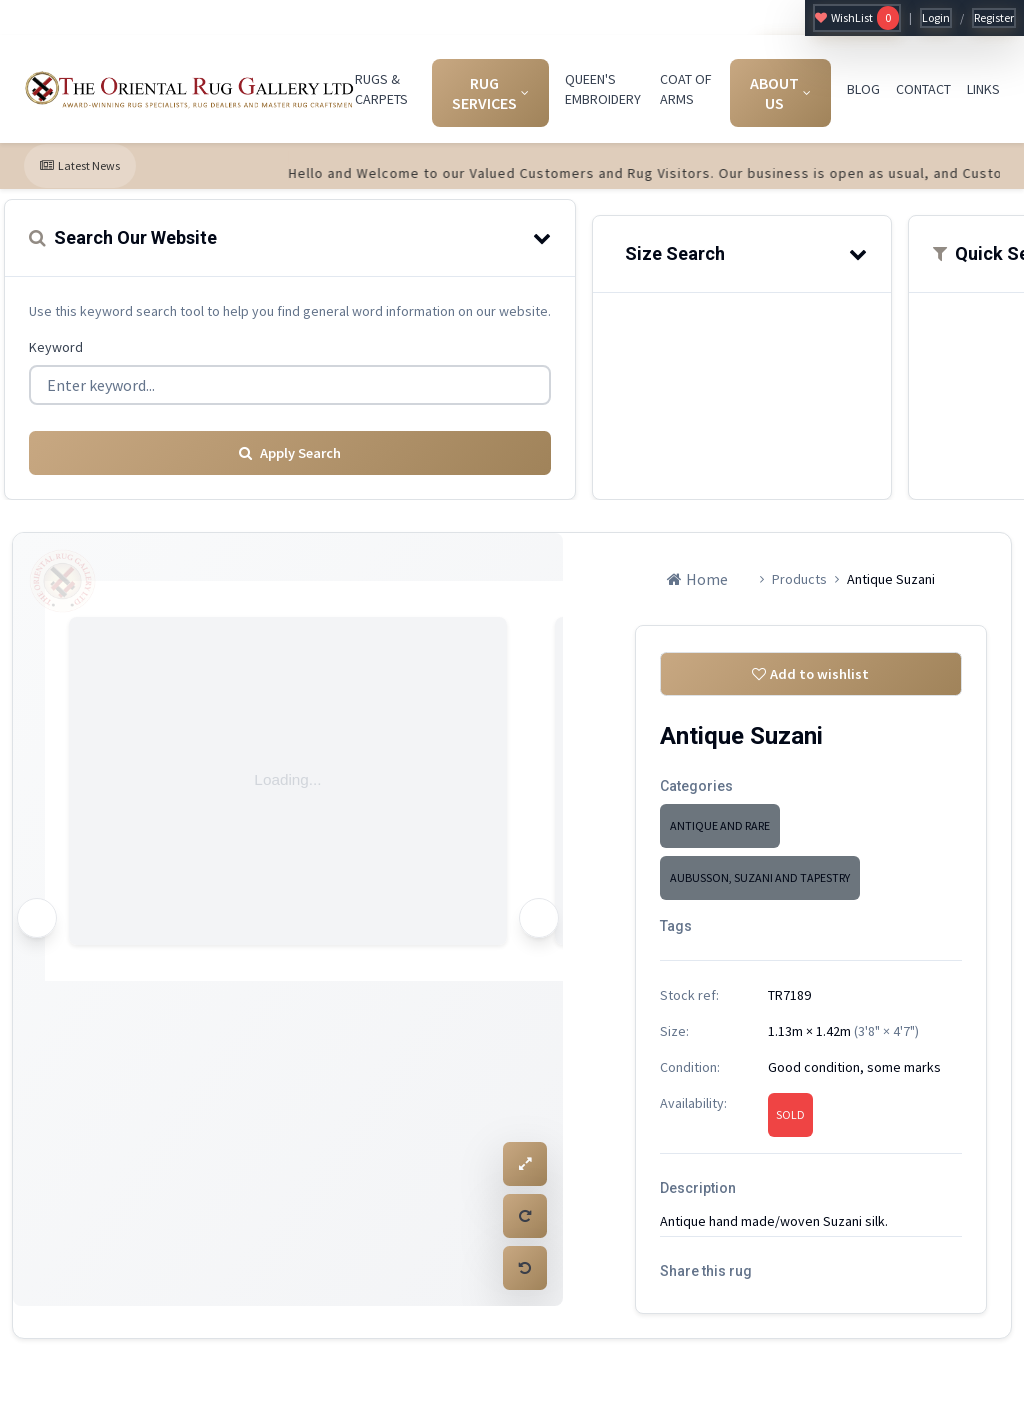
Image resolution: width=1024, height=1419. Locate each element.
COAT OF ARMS (686, 89)
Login (936, 17)
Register (994, 17)
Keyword (56, 347)
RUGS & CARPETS (381, 89)
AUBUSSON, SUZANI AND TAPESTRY (760, 877)
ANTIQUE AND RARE (720, 825)
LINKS (983, 89)
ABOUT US (780, 93)
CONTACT (923, 89)
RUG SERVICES (490, 93)
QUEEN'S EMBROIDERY (603, 89)
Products (799, 573)
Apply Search (290, 447)
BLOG (863, 89)
